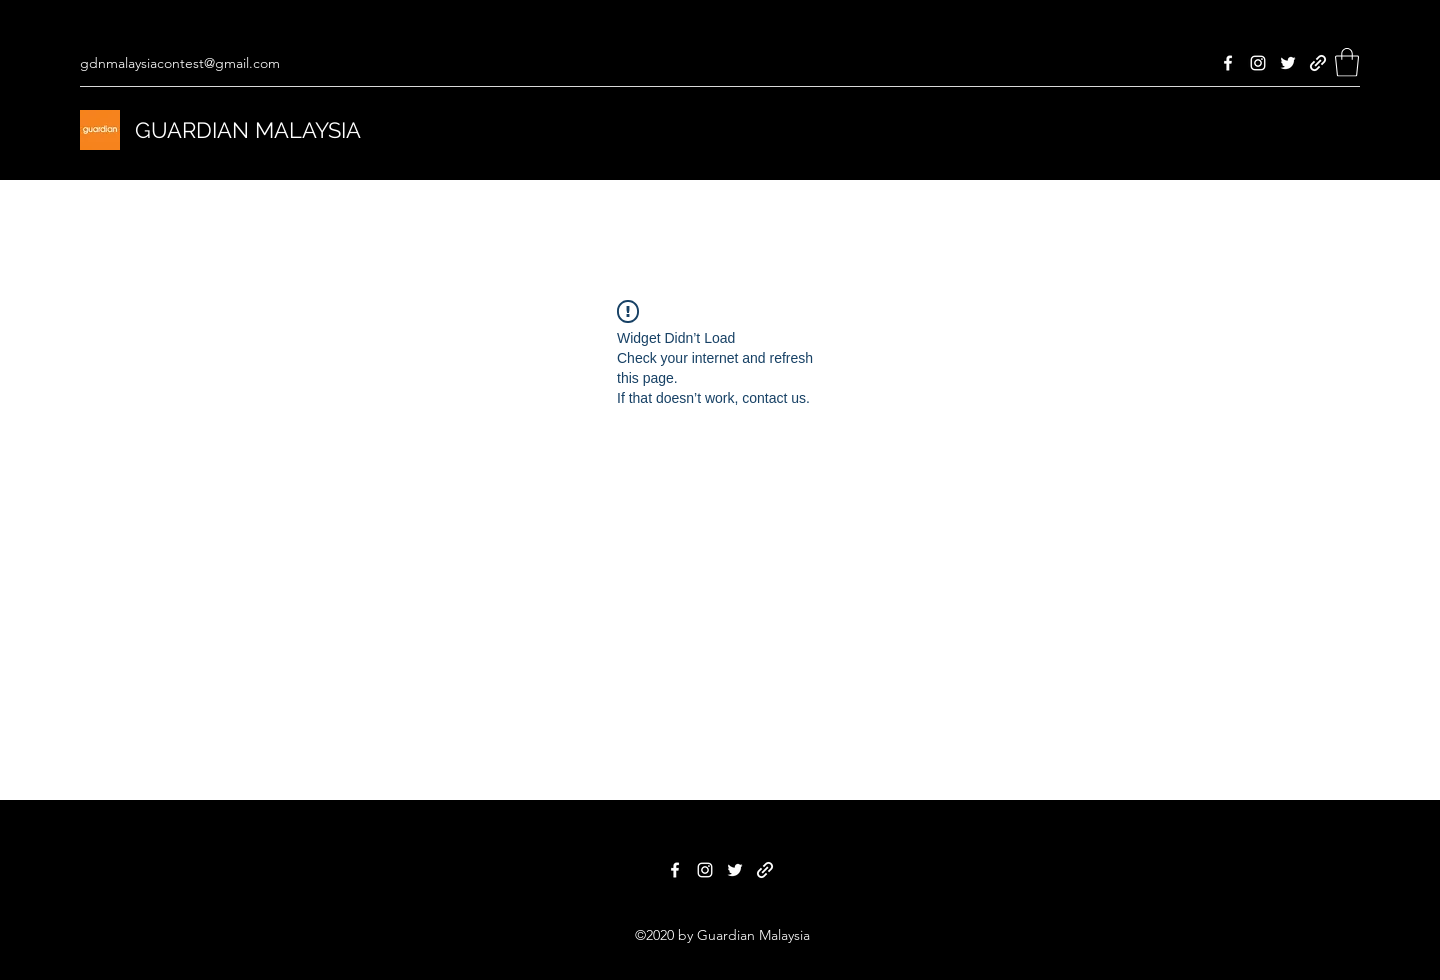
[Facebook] (1228, 63)
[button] (1347, 62)
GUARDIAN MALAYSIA (248, 130)
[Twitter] (1288, 63)
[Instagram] (1258, 63)
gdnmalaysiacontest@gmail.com (180, 63)
